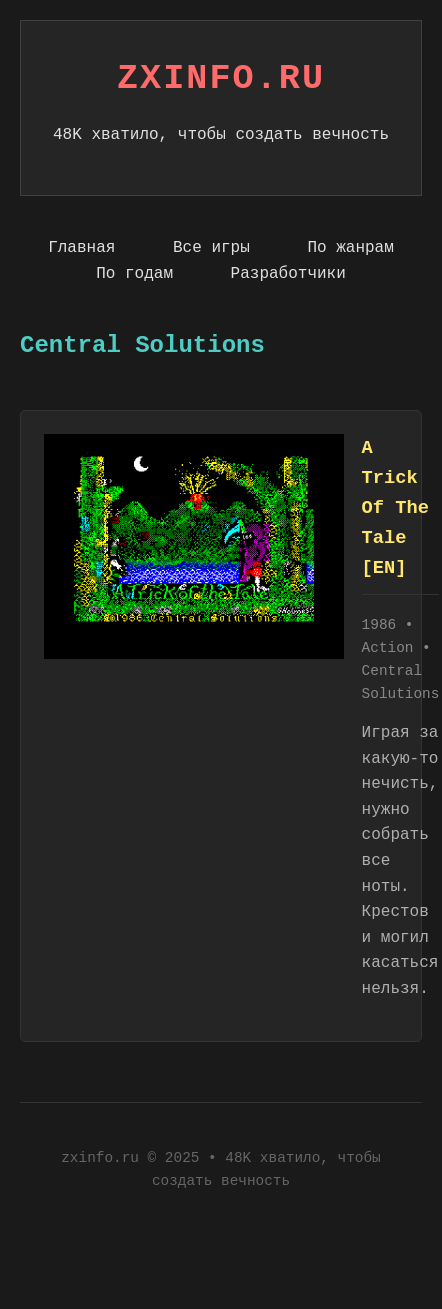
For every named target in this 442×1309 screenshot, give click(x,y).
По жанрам (350, 248)
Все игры (211, 248)
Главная (81, 248)
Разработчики (288, 274)
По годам (134, 274)
